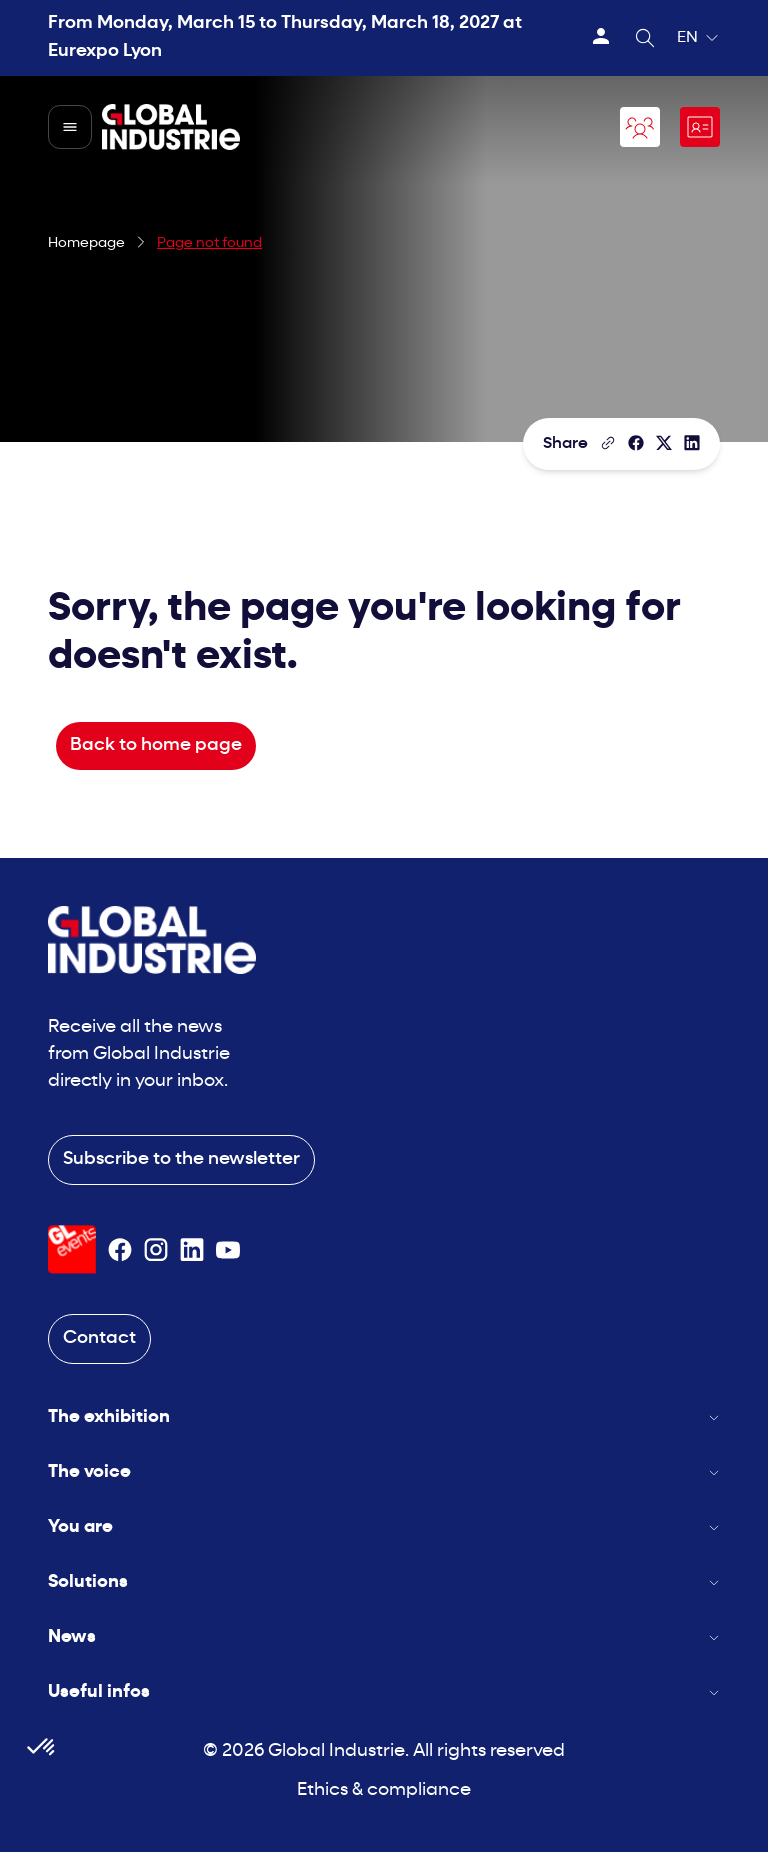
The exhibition (384, 1417)
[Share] (636, 443)
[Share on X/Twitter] (664, 443)
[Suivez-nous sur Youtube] (228, 1250)
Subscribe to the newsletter (181, 1159)
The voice (384, 1472)
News (384, 1637)
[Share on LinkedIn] (692, 443)
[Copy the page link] (608, 443)
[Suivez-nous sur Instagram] (156, 1250)
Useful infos (384, 1692)
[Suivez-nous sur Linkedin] (192, 1250)
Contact (99, 1338)
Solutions (384, 1582)
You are (384, 1527)
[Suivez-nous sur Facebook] (120, 1250)
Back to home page (156, 745)
